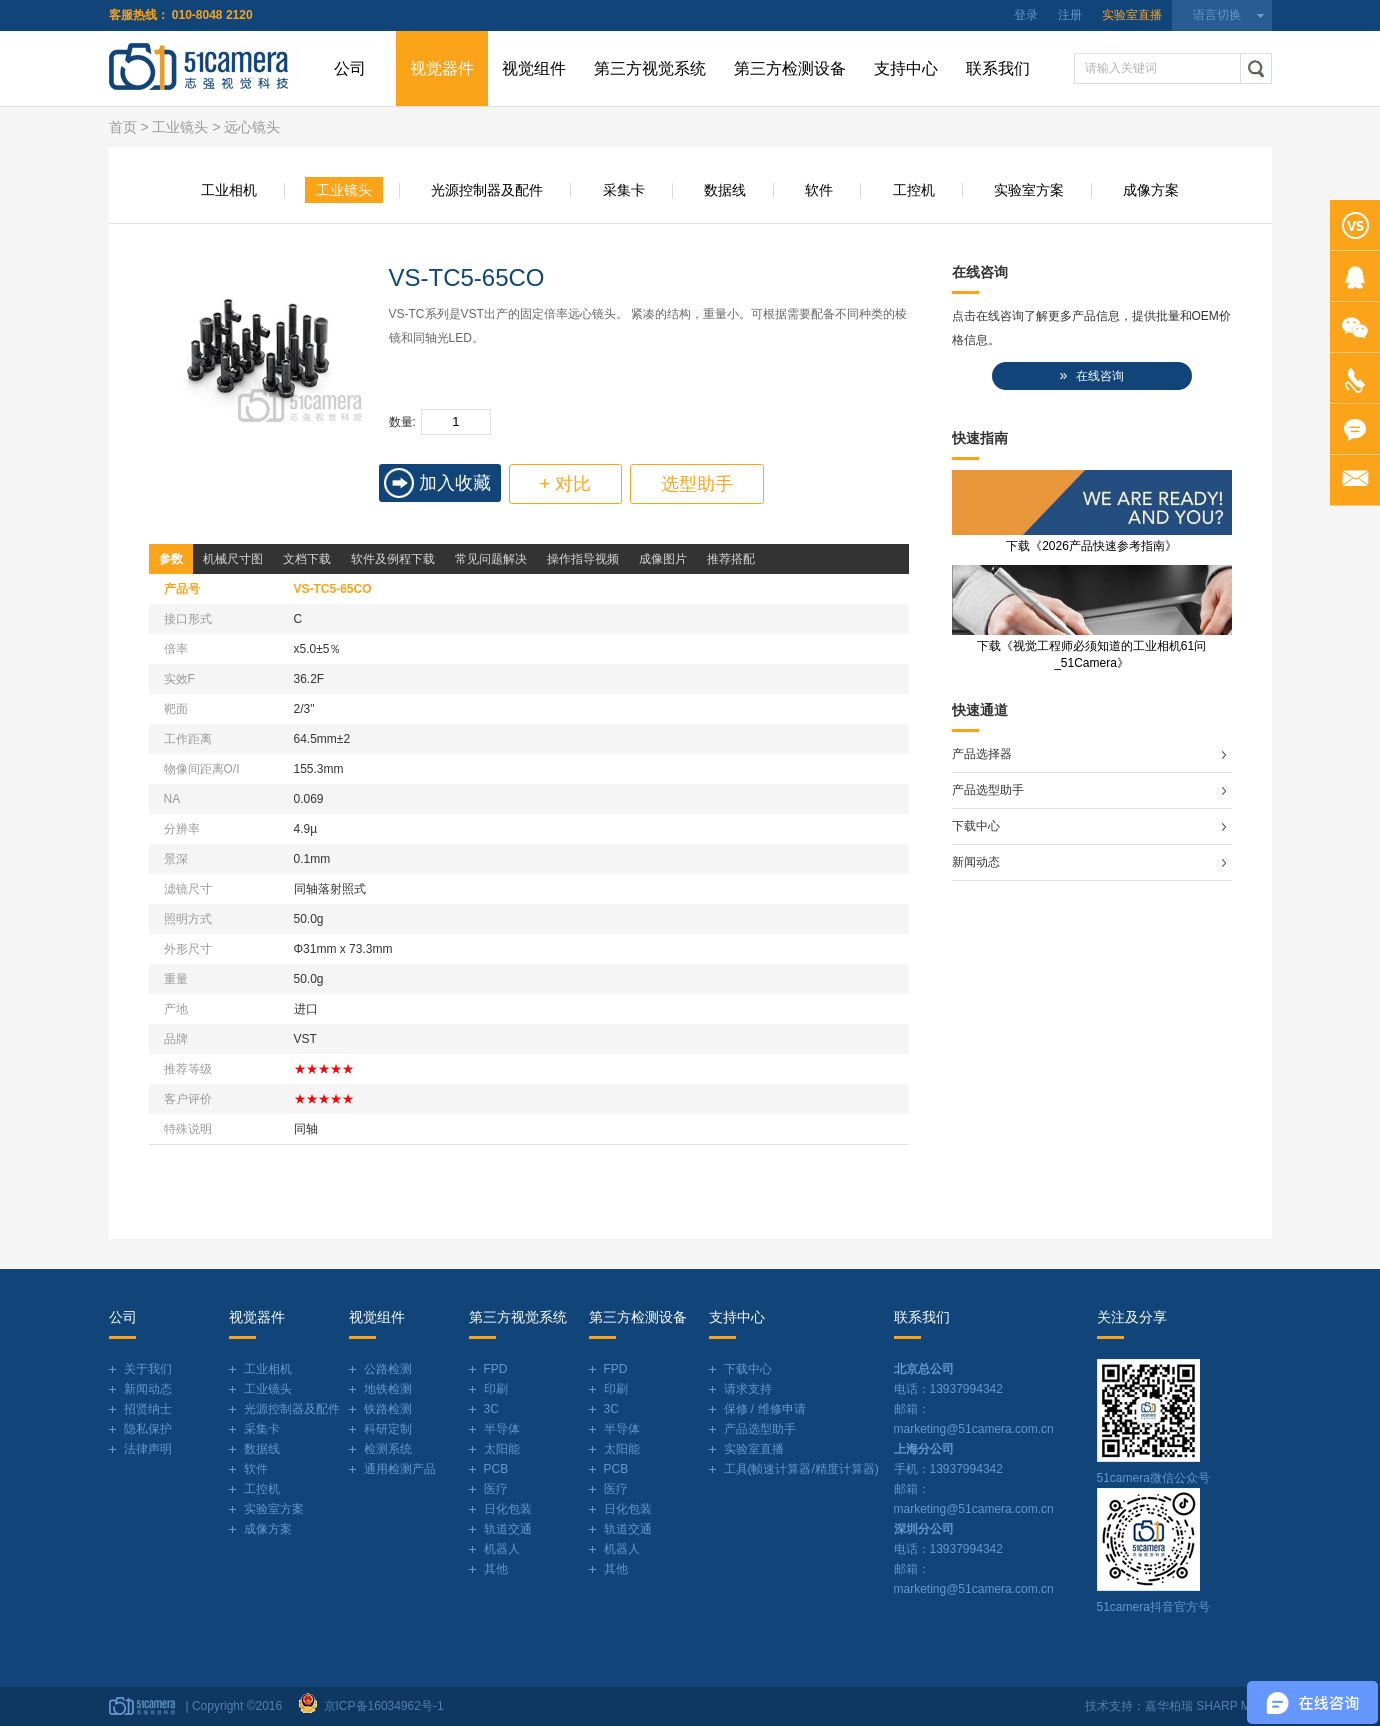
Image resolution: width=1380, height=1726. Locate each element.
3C (491, 1409)
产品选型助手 (988, 790)
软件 (819, 190)
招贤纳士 (148, 1409)
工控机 (914, 190)
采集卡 (624, 190)
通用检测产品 (400, 1469)
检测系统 (388, 1449)
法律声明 (148, 1449)
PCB (496, 1469)
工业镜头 (180, 127)
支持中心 (906, 68)
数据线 (725, 190)
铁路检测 (388, 1409)
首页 (123, 127)
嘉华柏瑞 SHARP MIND (1208, 1706)
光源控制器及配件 (487, 190)
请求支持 (748, 1389)
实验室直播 (1132, 15)
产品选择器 (982, 754)
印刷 (496, 1389)
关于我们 (148, 1369)
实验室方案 (1029, 190)
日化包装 (508, 1509)
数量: (402, 422)
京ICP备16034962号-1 (380, 1706)
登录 (1026, 15)
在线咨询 (1091, 375)
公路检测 (388, 1369)
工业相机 (229, 190)
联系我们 (998, 68)
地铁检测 (388, 1389)
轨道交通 (508, 1529)
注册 (1070, 15)
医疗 (496, 1489)
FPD (496, 1369)
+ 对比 (566, 484)
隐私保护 (148, 1429)
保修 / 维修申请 (765, 1409)
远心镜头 (252, 127)
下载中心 (976, 826)
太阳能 (502, 1449)
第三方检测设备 (790, 68)
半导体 (502, 1429)
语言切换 (1217, 15)
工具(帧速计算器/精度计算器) (801, 1469)
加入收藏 (455, 483)
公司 (350, 68)
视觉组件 (534, 68)
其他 (496, 1569)
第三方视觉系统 (650, 68)
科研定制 (388, 1429)
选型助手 (697, 484)
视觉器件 (442, 68)
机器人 (502, 1549)
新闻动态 (976, 862)
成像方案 (1151, 190)
